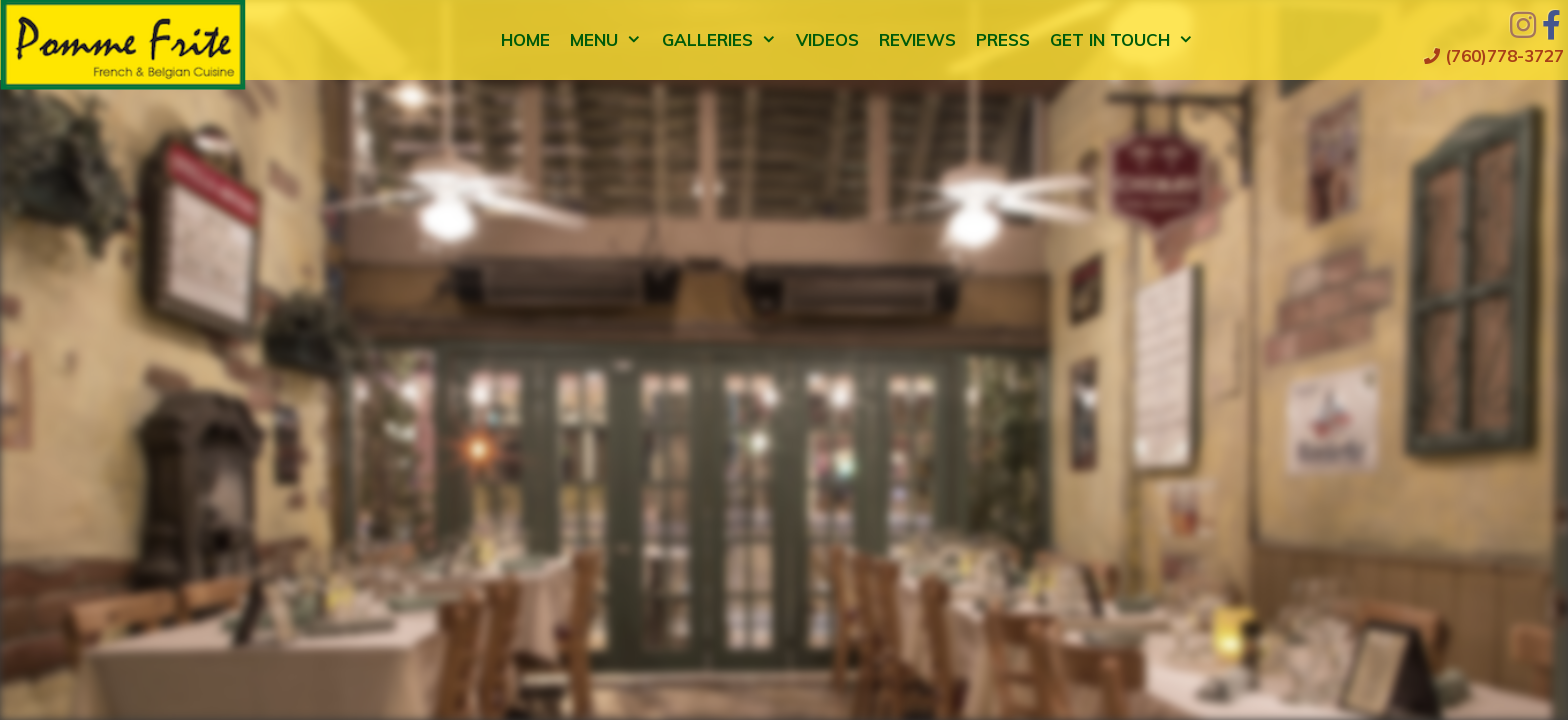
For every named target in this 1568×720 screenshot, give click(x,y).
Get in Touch (1127, 40)
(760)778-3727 (1494, 55)
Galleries (724, 40)
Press (1003, 39)
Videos (827, 39)
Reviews (917, 39)
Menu (611, 40)
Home (525, 39)
